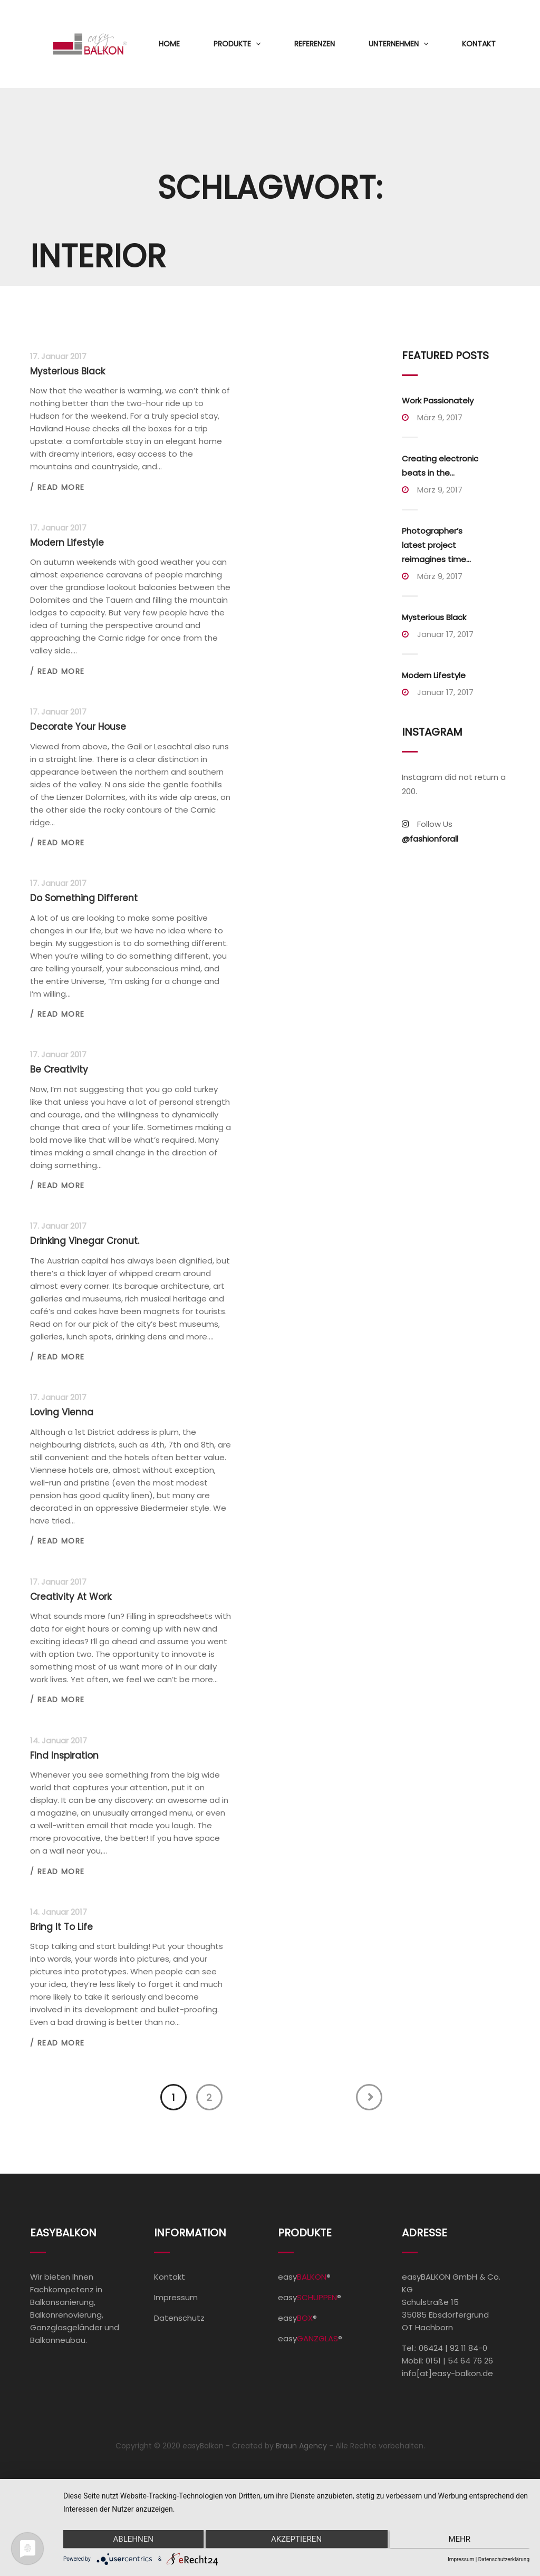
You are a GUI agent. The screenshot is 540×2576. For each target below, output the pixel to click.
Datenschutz (179, 2317)
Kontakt (479, 43)
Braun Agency (301, 2445)
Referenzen (314, 43)
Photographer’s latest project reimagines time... (436, 545)
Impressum (176, 2297)
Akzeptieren (296, 2539)
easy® (304, 2276)
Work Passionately (438, 400)
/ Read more (57, 487)
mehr (460, 2539)
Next (369, 2097)
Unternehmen (394, 43)
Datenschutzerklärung (503, 2559)
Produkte (232, 43)
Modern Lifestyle (434, 675)
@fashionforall (430, 838)
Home (169, 43)
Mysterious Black (434, 617)
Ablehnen (132, 2539)
